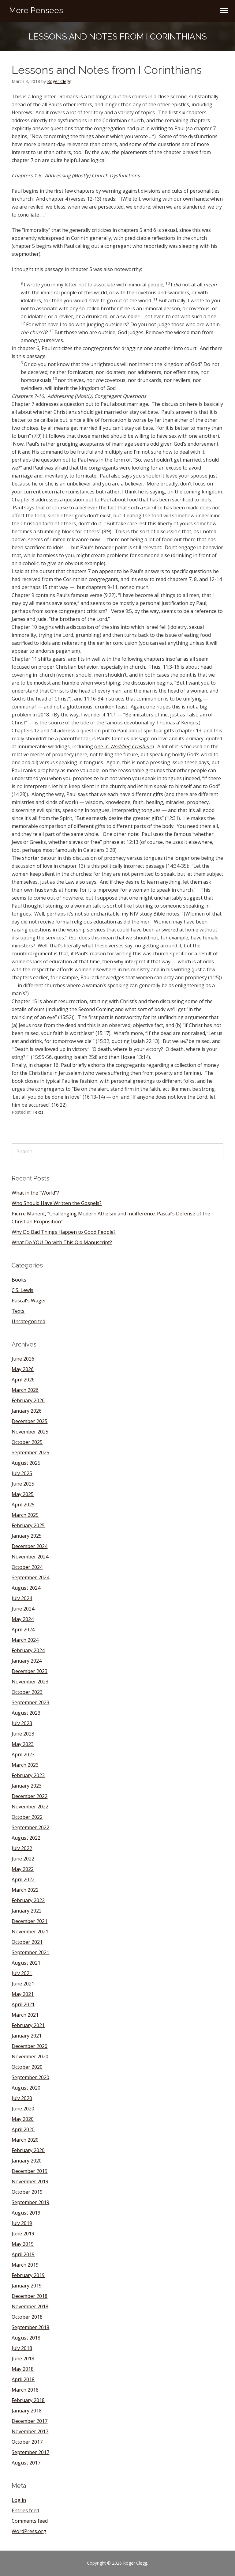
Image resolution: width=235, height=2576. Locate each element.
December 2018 (29, 2296)
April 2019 (23, 2254)
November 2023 (30, 1681)
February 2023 (28, 1775)
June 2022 (23, 1858)
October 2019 (27, 2192)
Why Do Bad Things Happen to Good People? (64, 1232)
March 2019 (25, 2264)
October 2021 (27, 1942)
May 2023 (23, 1744)
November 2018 (30, 2306)
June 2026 (23, 1358)
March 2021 (25, 2014)
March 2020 (25, 2139)
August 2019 (26, 2212)
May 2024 (23, 1619)
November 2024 (30, 1556)
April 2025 (23, 1504)
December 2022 (29, 1796)
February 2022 (28, 1900)
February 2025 (28, 1525)
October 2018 (27, 2316)
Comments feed (30, 2520)
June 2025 (23, 1483)
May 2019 (23, 2244)
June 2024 (23, 1608)
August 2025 (26, 1463)
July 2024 (22, 1598)
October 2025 (27, 1442)
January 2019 (27, 2285)
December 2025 (29, 1421)
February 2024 (28, 1650)
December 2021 (29, 1921)
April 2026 (23, 1379)
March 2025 (25, 1515)
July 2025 (22, 1473)
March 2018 (25, 2389)
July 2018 (22, 2348)
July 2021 (22, 1973)
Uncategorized (28, 1321)
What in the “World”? (35, 1192)
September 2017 (30, 2452)
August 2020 (26, 2087)
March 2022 (25, 1890)
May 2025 (23, 1494)
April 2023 (23, 1754)
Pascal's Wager (29, 1300)
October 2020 (27, 2067)
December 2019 (29, 2171)
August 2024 (26, 1588)
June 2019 (23, 2233)
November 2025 (30, 1431)
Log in (19, 2500)
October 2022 (27, 1817)
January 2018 (27, 2410)
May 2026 (23, 1369)
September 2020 (30, 2077)
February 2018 (28, 2400)
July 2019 (22, 2223)
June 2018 (23, 2358)
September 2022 (30, 1827)
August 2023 (26, 1712)
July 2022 (22, 1848)
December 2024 (29, 1546)
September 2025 (30, 1452)
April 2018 (23, 2379)
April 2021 (23, 2004)
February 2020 (28, 2150)
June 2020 (23, 2108)
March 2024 (25, 1640)
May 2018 (23, 2369)
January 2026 (27, 1410)
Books (19, 1279)
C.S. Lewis (22, 1290)
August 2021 (26, 1962)
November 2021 (30, 1931)
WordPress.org (29, 2531)
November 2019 (30, 2181)
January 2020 (27, 2160)
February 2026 (28, 1400)
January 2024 (27, 1660)
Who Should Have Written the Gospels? (57, 1203)
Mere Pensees (36, 10)
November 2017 (30, 2431)
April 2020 (23, 2129)
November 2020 (30, 2056)
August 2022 (26, 1837)
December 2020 (29, 2046)
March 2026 (25, 1390)
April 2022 (23, 1879)
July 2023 (22, 1723)
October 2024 (27, 1567)
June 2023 (23, 1733)
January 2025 (27, 1535)
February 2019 (28, 2275)
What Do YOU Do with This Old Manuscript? (62, 1242)
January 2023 (27, 1785)
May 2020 (23, 2119)
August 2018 (26, 2337)
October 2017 (27, 2441)
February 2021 (28, 2025)
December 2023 (29, 1671)
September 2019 (30, 2202)
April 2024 (23, 1629)
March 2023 (25, 1765)
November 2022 (30, 1806)
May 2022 (23, 1869)
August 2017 (26, 2462)
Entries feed (25, 2510)
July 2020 (22, 2098)
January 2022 (27, 1910)
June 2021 (23, 1983)
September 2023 (30, 1702)
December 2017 (29, 2421)
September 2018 (30, 2327)
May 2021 (23, 1994)
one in (123, 746)
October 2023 (27, 1692)
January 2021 (27, 2035)
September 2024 (30, 1577)
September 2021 (30, 1952)
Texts (37, 1112)
